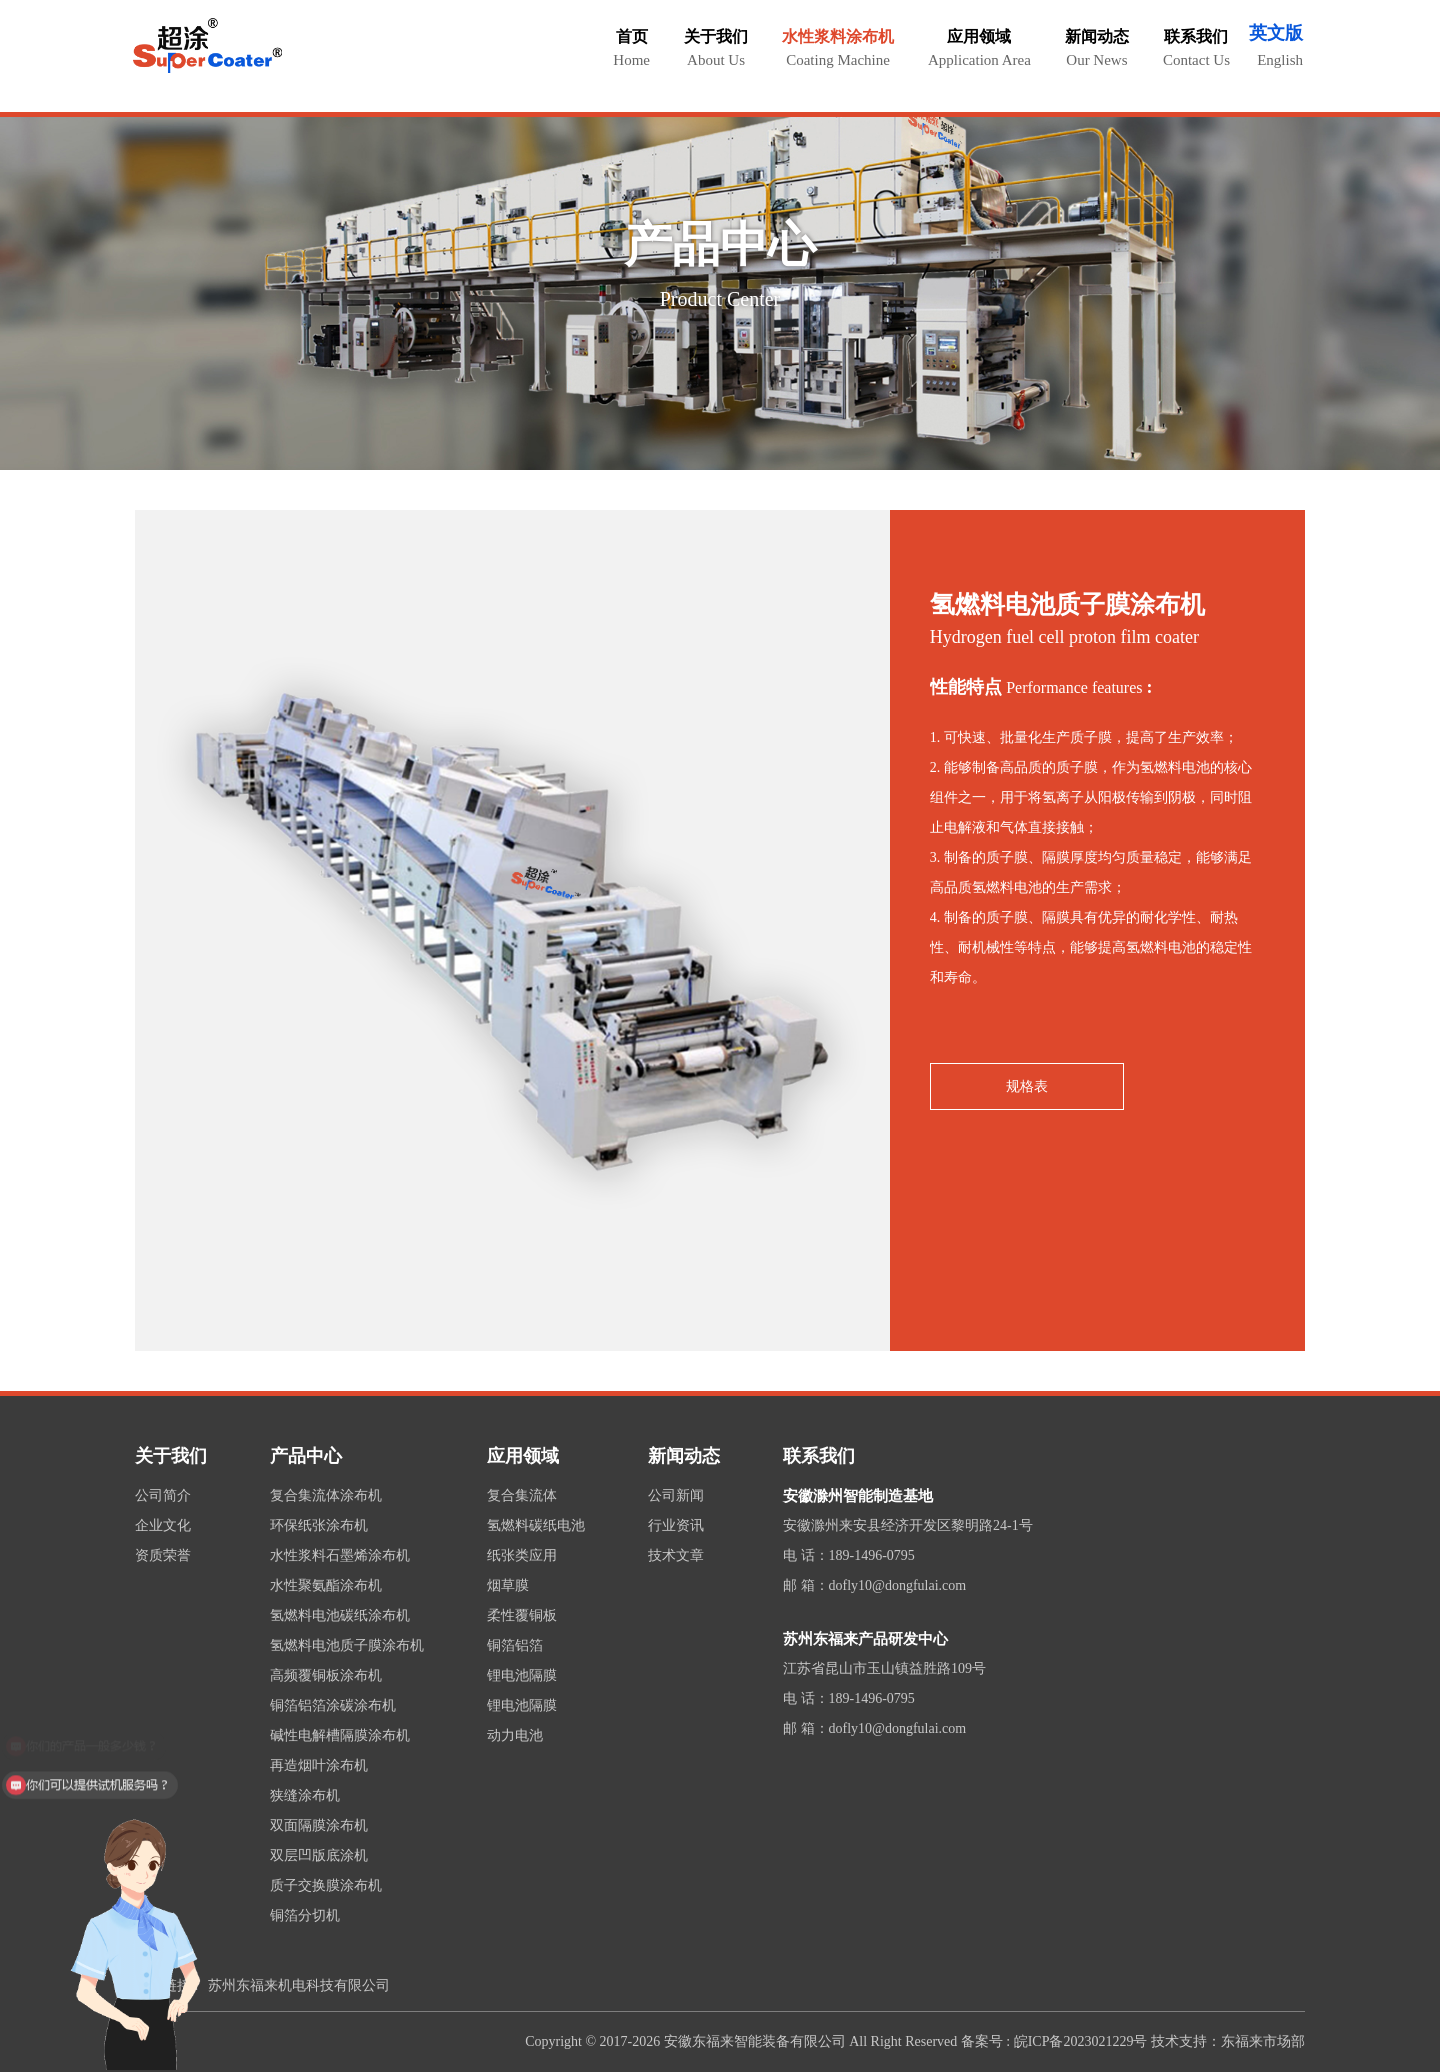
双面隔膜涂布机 (319, 1825)
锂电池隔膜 (522, 1675)
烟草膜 (508, 1585)
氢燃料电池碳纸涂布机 (340, 1615)
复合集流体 (522, 1495)
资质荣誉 (163, 1555)
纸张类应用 (522, 1555)
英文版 (1276, 33)
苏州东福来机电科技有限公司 (299, 1985)
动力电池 (515, 1735)
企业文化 (163, 1525)
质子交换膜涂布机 (326, 1885)
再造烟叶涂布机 (319, 1765)
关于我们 (716, 48)
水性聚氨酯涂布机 (326, 1585)
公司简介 (163, 1495)
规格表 (1027, 1086)
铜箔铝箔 (515, 1645)
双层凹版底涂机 (319, 1855)
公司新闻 (676, 1495)
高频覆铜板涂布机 (326, 1675)
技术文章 (676, 1555)
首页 (631, 48)
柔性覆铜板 (522, 1615)
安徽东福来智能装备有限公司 (755, 2041)
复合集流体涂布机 (326, 1495)
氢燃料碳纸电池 (536, 1525)
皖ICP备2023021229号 (1081, 2041)
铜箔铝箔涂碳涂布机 (333, 1705)
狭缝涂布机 (305, 1795)
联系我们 (1196, 48)
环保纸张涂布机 (319, 1525)
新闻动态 (1097, 48)
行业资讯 (676, 1525)
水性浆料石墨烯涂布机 (340, 1555)
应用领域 (979, 48)
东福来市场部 (1263, 2041)
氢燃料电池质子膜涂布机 (347, 1645)
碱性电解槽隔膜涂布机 (340, 1735)
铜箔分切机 (305, 1915)
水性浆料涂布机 (838, 48)
